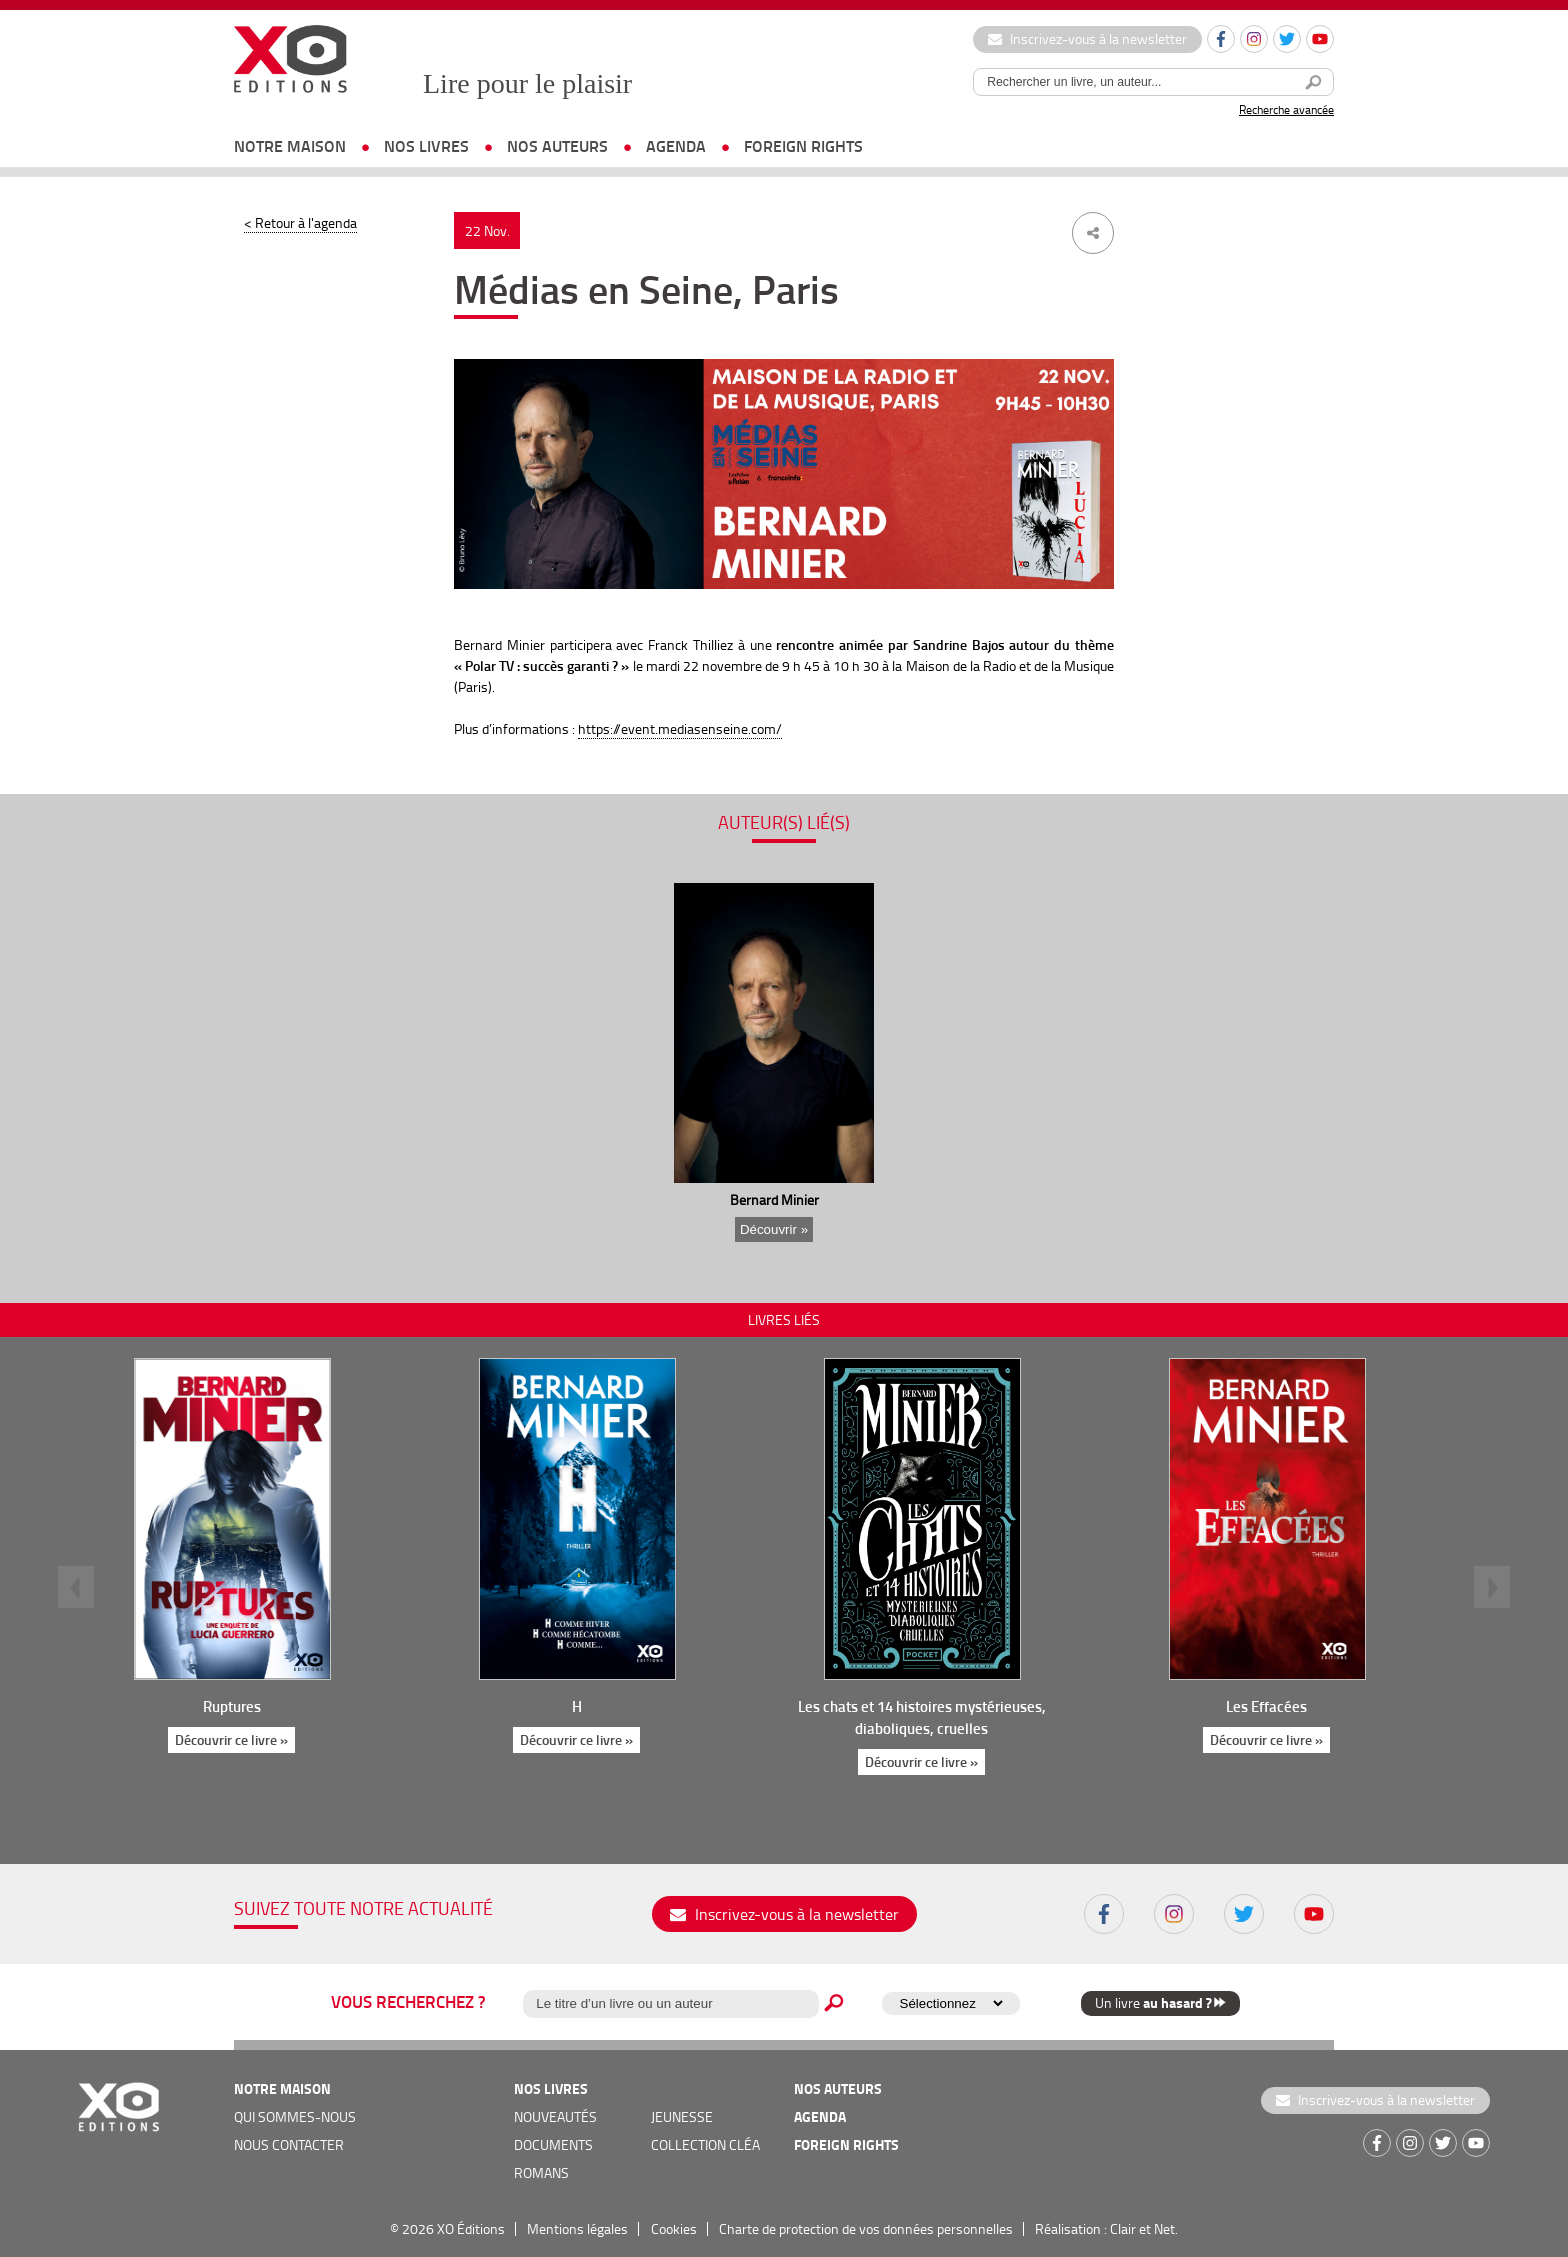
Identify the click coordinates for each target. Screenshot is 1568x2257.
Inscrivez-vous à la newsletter (1087, 38)
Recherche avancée (1286, 109)
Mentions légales (577, 2228)
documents (553, 2144)
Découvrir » (774, 1229)
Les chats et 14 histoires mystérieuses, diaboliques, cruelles (922, 1717)
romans (541, 2172)
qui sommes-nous (295, 2116)
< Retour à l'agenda (300, 222)
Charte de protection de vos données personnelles (866, 2228)
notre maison (290, 145)
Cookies (674, 2228)
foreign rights (803, 145)
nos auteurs (557, 145)
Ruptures (232, 1706)
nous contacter (289, 2144)
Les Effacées (1266, 1706)
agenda (676, 145)
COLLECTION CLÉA (705, 2144)
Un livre (1160, 2002)
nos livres (426, 145)
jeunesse (682, 2116)
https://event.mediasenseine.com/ (680, 728)
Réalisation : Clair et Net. (1106, 2228)
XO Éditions (471, 2228)
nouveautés (555, 2116)
